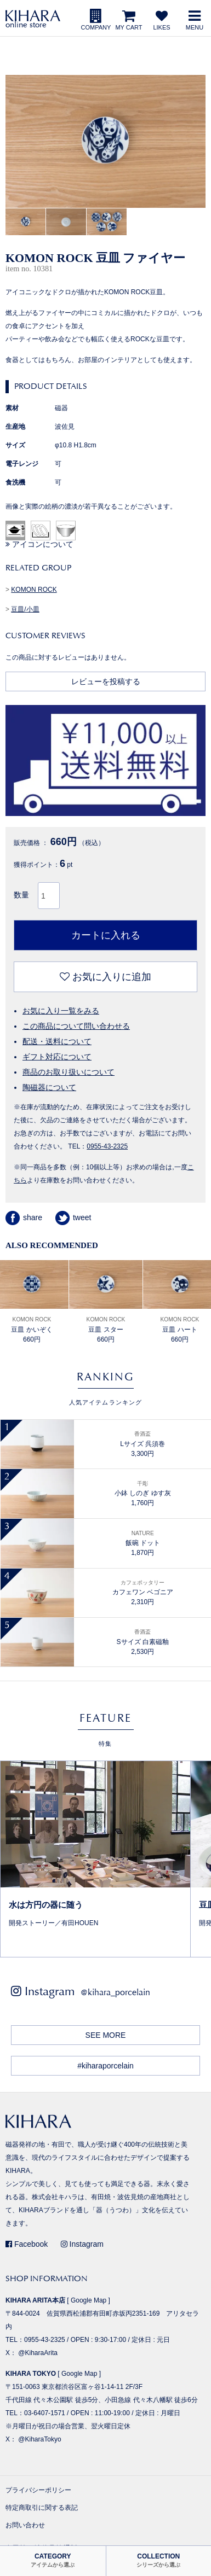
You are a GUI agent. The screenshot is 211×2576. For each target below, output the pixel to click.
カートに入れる (105, 935)
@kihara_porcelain (115, 1992)
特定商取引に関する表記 (41, 2507)
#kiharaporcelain (105, 2065)
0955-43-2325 (107, 1146)
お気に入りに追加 (105, 976)
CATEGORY (53, 2560)
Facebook (26, 2244)
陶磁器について (49, 1087)
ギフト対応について (57, 1056)
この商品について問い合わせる (76, 1026)
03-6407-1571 (44, 2413)
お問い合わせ (25, 2525)
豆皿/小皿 (25, 609)
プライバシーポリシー (38, 2490)
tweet (73, 1217)
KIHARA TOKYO (30, 2373)
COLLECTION (158, 2560)
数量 (21, 894)
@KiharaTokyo (39, 2439)
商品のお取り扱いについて (68, 1072)
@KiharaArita (38, 2353)
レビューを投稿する (105, 681)
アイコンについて (39, 544)
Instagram (82, 2244)
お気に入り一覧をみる (60, 1010)
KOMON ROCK (33, 589)
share (23, 1217)
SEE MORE (105, 2035)
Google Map (88, 2300)
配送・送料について (57, 1041)
